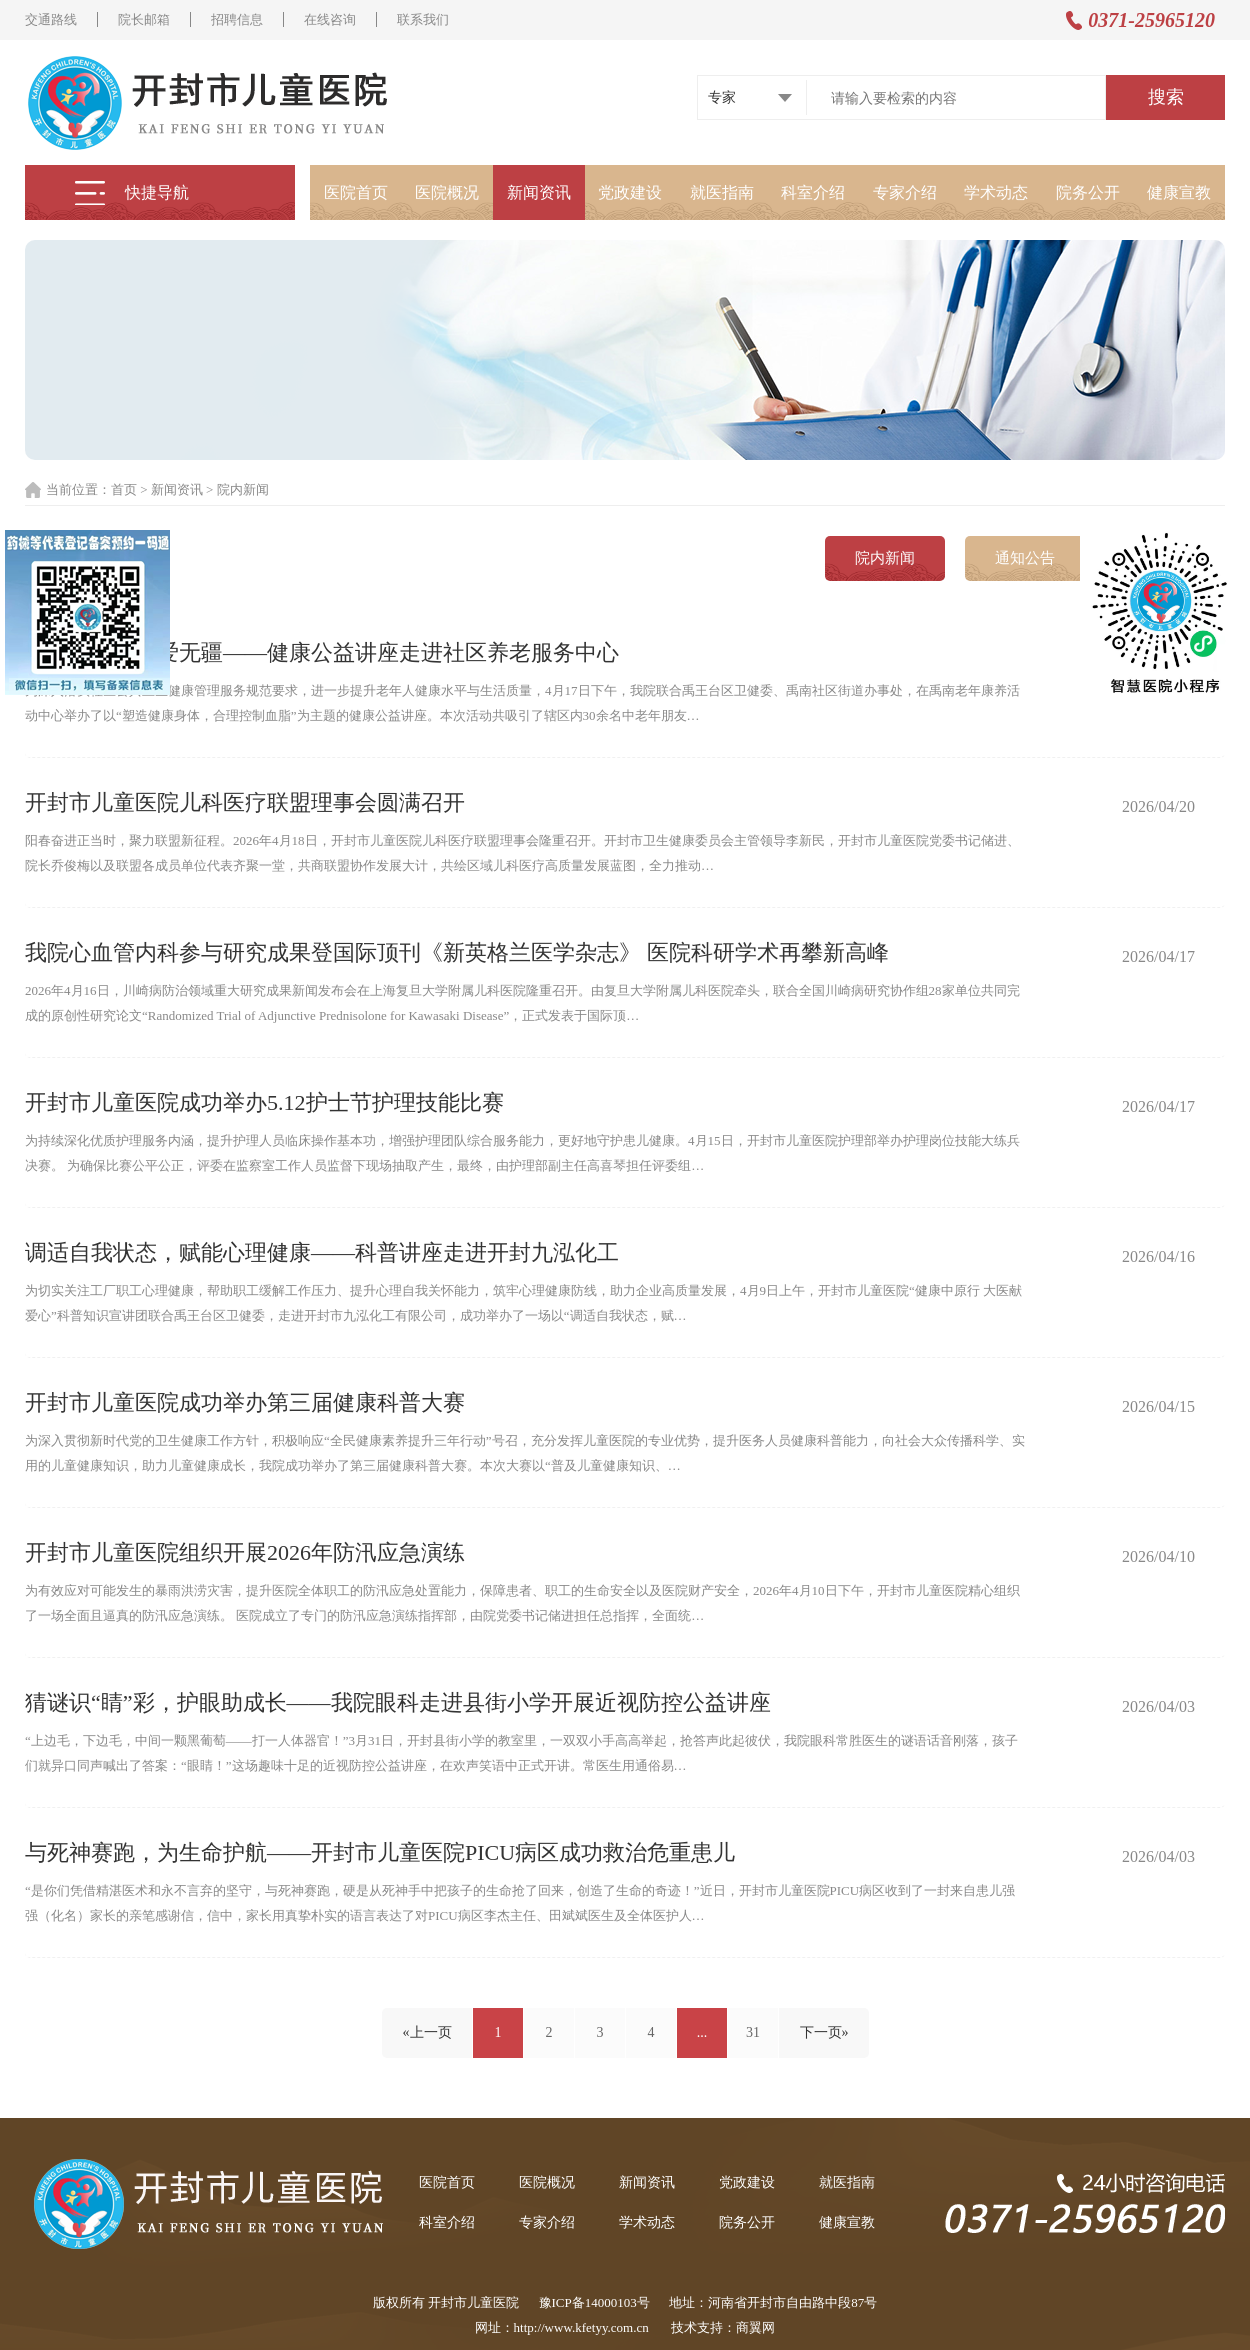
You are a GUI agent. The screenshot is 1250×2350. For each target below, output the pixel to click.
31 (753, 2032)
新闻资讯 (539, 192)
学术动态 (996, 192)
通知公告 (1025, 558)
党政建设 (630, 192)
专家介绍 (905, 192)
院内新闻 (243, 489)
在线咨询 (330, 19)
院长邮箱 (144, 19)
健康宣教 (1179, 192)
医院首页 (356, 192)
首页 (124, 489)
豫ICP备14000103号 (594, 2302)
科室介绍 (813, 192)
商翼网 (755, 2327)
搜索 (1166, 97)
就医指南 (722, 192)
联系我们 (423, 19)
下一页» (824, 2032)
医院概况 (447, 192)
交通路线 (51, 19)
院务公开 (1088, 192)
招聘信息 (237, 19)
